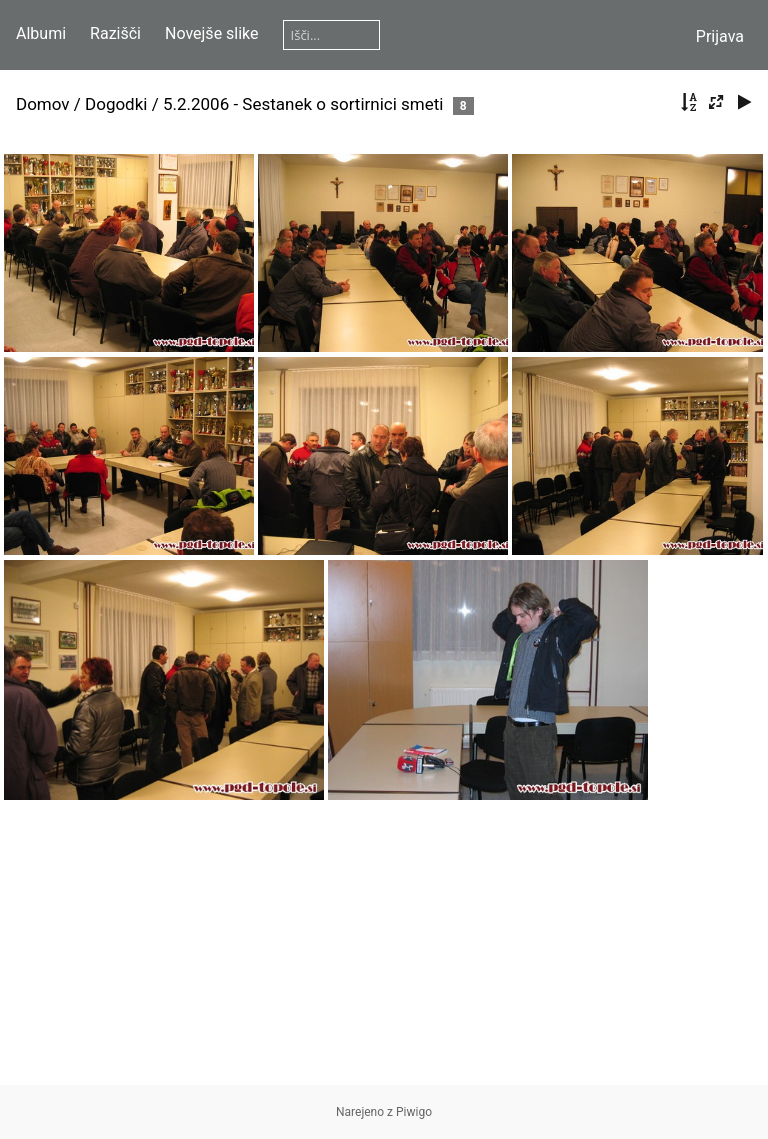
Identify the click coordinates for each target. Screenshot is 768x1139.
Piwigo (414, 1112)
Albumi (41, 33)
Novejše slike (212, 33)
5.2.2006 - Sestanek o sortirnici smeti (303, 104)
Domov (43, 104)
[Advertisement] (384, 945)
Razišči (115, 33)
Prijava (720, 36)
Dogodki (116, 104)
